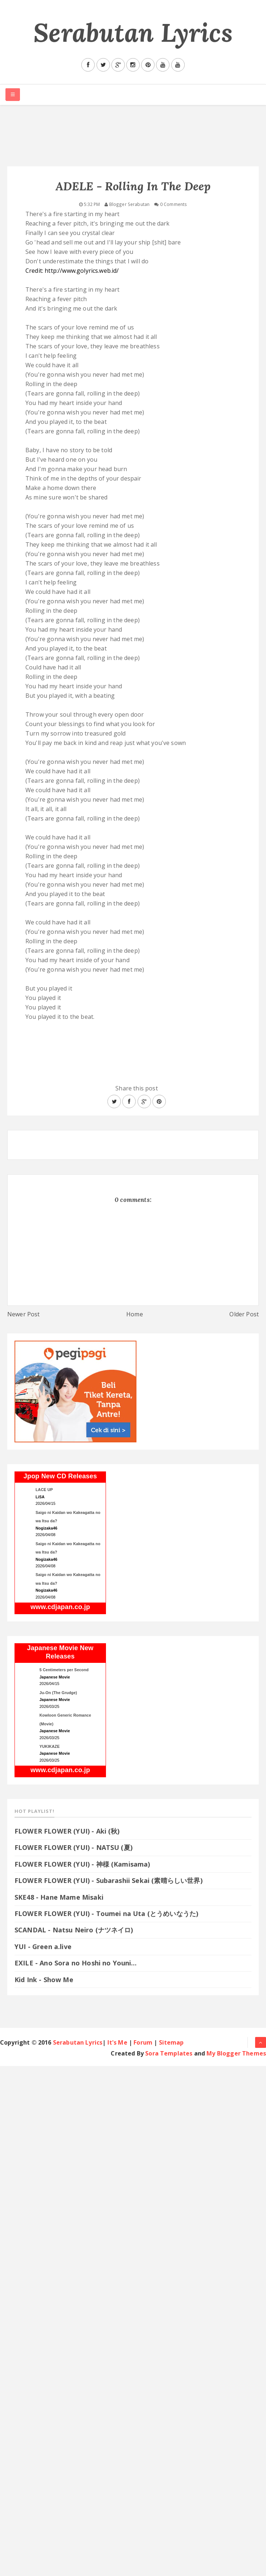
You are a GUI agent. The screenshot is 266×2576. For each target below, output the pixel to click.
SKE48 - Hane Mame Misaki (59, 1897)
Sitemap (171, 2042)
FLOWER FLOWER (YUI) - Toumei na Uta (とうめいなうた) (111, 1913)
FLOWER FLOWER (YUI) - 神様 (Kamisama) (82, 1864)
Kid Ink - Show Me (44, 1979)
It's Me (117, 2042)
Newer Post (23, 1314)
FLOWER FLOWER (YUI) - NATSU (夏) (73, 1847)
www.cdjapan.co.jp (60, 1607)
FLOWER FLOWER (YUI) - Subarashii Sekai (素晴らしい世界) (108, 1880)
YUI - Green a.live (43, 1946)
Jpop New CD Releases (60, 1476)
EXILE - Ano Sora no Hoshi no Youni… (76, 1963)
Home (134, 1314)
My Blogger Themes (236, 2053)
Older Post (244, 1314)
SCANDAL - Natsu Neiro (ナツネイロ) (74, 1929)
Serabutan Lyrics (133, 32)
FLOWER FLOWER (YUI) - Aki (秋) (67, 1831)
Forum (143, 2042)
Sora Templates (168, 2053)
